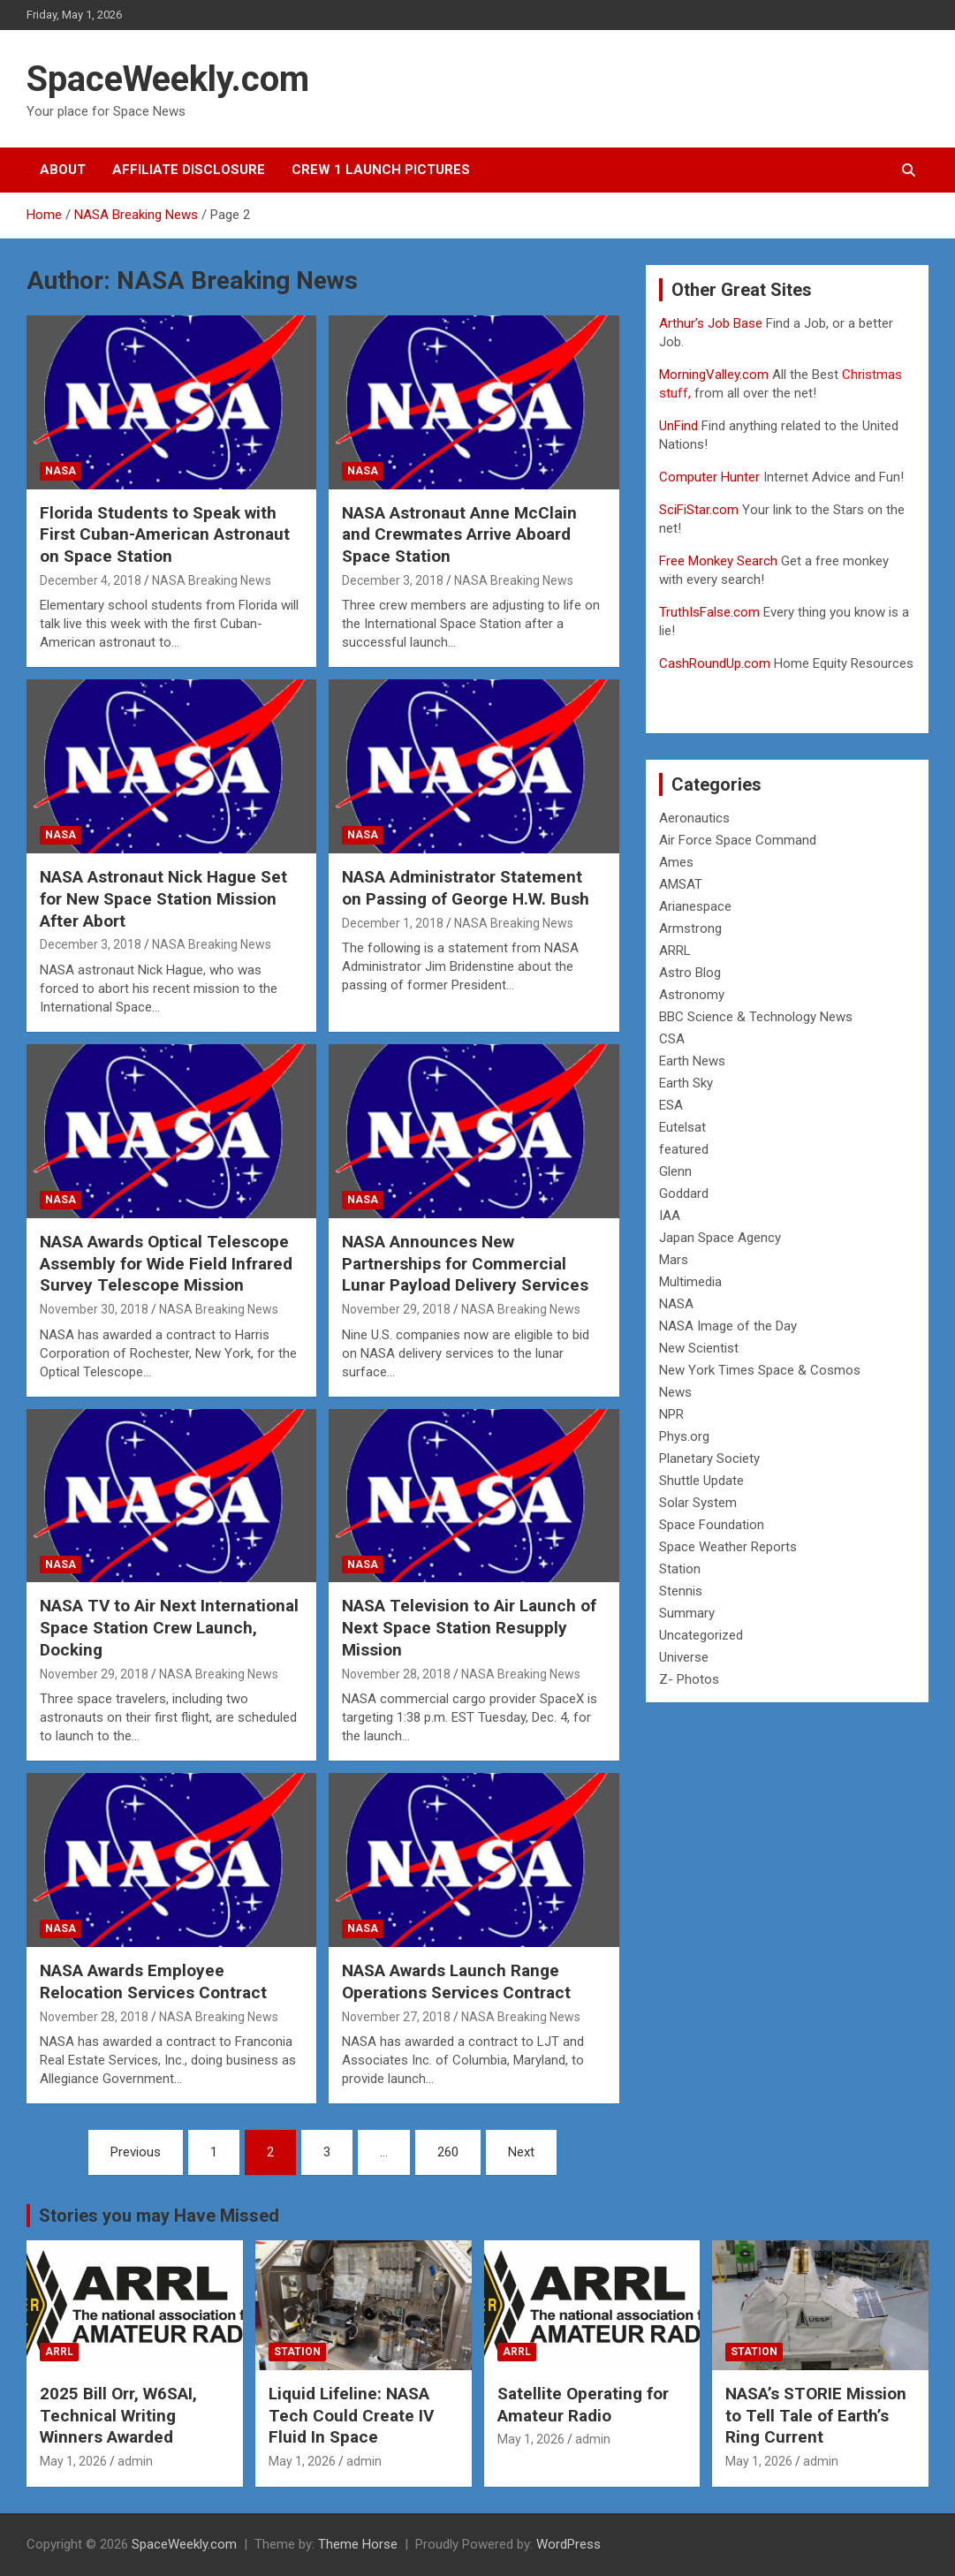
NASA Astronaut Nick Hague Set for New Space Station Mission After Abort (163, 898)
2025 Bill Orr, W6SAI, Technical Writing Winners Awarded (118, 2415)
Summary (687, 1613)
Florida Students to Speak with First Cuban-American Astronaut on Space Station (165, 534)
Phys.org (684, 1436)
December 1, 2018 (392, 923)
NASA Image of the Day (728, 1326)
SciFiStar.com (699, 510)
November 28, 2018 (396, 1674)
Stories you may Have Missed (159, 2215)
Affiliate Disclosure (188, 170)
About (63, 170)
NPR (671, 1414)
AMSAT (680, 884)
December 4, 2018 (90, 580)
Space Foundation (711, 1525)
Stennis (680, 1591)
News (675, 1392)
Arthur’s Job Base (712, 323)
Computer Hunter (709, 477)
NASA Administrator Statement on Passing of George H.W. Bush (465, 888)
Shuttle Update (701, 1481)
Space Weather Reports (728, 1547)
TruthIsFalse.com (709, 612)
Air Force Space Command (737, 840)
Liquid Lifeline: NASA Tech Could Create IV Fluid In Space (351, 2415)
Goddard (684, 1193)
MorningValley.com (714, 375)
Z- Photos (689, 1679)
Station (680, 1569)
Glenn (675, 1171)
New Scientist (699, 1348)
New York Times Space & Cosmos (759, 1370)
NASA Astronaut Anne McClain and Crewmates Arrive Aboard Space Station (459, 534)
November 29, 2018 (396, 1309)
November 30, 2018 (94, 1309)
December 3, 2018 (392, 580)
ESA (671, 1105)
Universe (684, 1657)
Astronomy (691, 995)
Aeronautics (694, 818)
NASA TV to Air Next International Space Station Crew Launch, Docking (169, 1627)
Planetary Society (709, 1458)
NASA (60, 471)
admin (135, 2461)
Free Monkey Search (718, 561)
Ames (676, 862)
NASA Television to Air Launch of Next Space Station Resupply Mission (469, 1627)
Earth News (692, 1061)
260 (448, 2152)
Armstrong (690, 928)
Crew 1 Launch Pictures (381, 170)
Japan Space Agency (720, 1238)
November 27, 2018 (396, 2017)
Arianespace (695, 906)
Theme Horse (358, 2544)
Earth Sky (686, 1083)
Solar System (698, 1503)
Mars (673, 1260)
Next (521, 2152)
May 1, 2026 (73, 2461)
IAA (669, 1216)
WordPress (568, 2544)
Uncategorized (701, 1635)
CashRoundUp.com (714, 663)
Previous (135, 2152)
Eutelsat (682, 1127)
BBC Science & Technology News (756, 1017)
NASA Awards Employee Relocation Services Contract (153, 1981)
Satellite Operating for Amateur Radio (583, 2404)
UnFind (680, 426)
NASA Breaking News (211, 580)
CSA (672, 1039)
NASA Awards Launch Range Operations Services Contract (456, 1981)
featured (684, 1149)
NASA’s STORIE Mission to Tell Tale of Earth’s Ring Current (815, 2415)
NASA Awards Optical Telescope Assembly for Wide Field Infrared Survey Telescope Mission (166, 1263)
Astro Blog (690, 973)
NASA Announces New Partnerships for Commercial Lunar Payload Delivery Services (465, 1263)
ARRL (675, 950)
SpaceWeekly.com (168, 79)
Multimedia (690, 1282)
